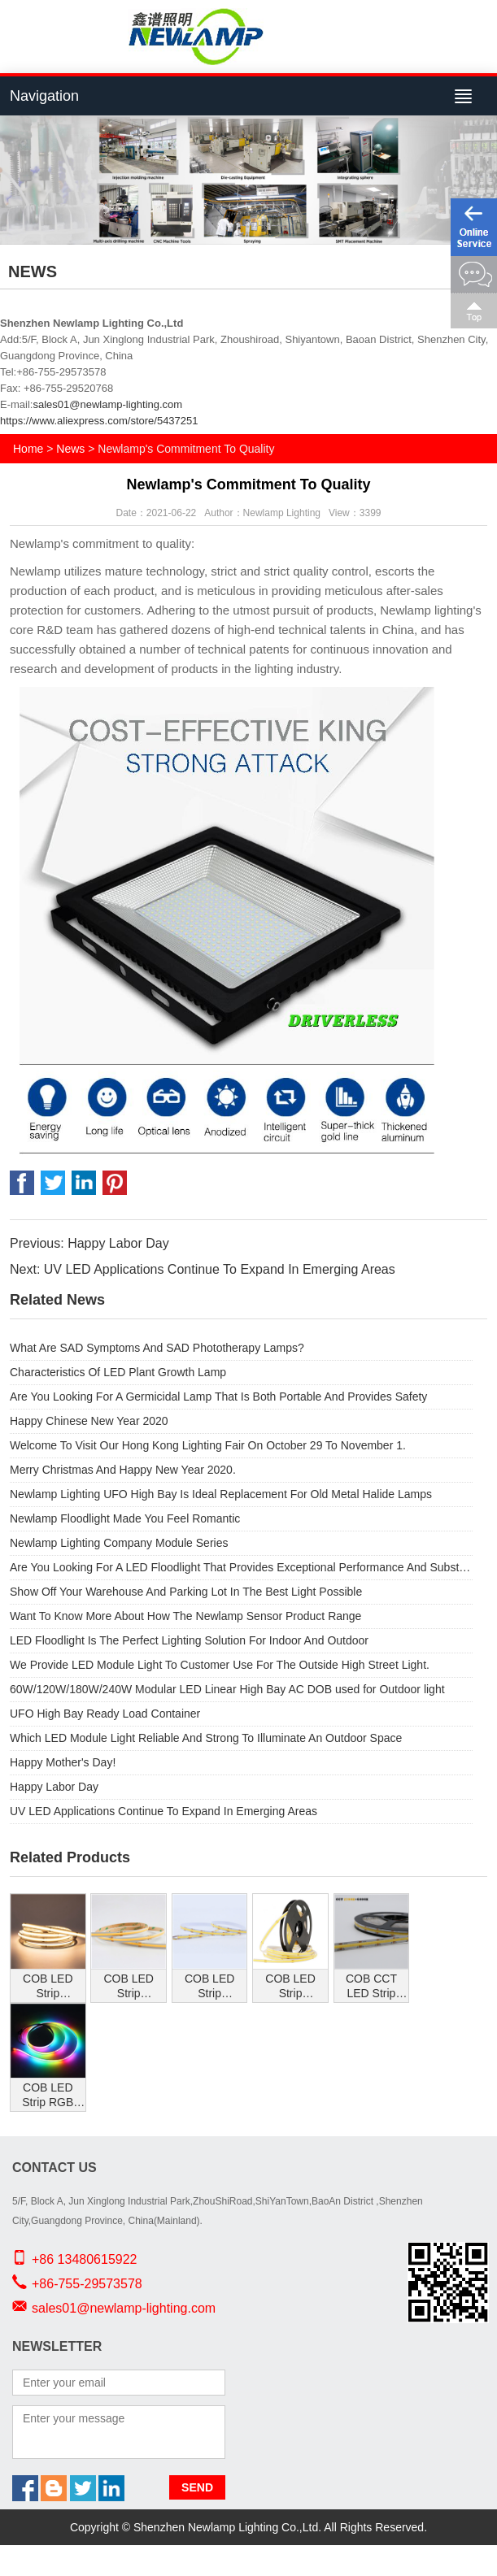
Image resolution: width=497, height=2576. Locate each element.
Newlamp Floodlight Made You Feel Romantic (125, 1518)
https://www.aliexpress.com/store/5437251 (99, 421)
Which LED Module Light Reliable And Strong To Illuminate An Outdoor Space (206, 1737)
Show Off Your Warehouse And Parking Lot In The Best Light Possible (186, 1591)
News (70, 448)
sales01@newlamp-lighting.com (107, 404)
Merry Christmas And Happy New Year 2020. (123, 1469)
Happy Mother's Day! (63, 1762)
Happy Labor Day (54, 1786)
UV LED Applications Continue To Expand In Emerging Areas (163, 1811)
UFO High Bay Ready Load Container (105, 1713)
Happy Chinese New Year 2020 (89, 1420)
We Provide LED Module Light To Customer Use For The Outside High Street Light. (219, 1664)
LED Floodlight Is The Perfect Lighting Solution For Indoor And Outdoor (189, 1640)
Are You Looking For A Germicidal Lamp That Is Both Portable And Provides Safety (218, 1396)
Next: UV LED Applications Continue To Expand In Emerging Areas (202, 1269)
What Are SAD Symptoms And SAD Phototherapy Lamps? (157, 1347)
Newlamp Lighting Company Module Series (119, 1542)
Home (28, 448)
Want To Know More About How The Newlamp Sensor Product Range (185, 1615)
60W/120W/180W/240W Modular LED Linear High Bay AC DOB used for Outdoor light (227, 1689)
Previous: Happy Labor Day (89, 1243)
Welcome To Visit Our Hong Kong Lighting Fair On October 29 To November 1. (208, 1445)
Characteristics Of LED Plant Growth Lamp (118, 1372)
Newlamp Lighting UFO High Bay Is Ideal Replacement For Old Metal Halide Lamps (221, 1494)
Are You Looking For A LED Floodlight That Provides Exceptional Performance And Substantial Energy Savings (241, 1567)
